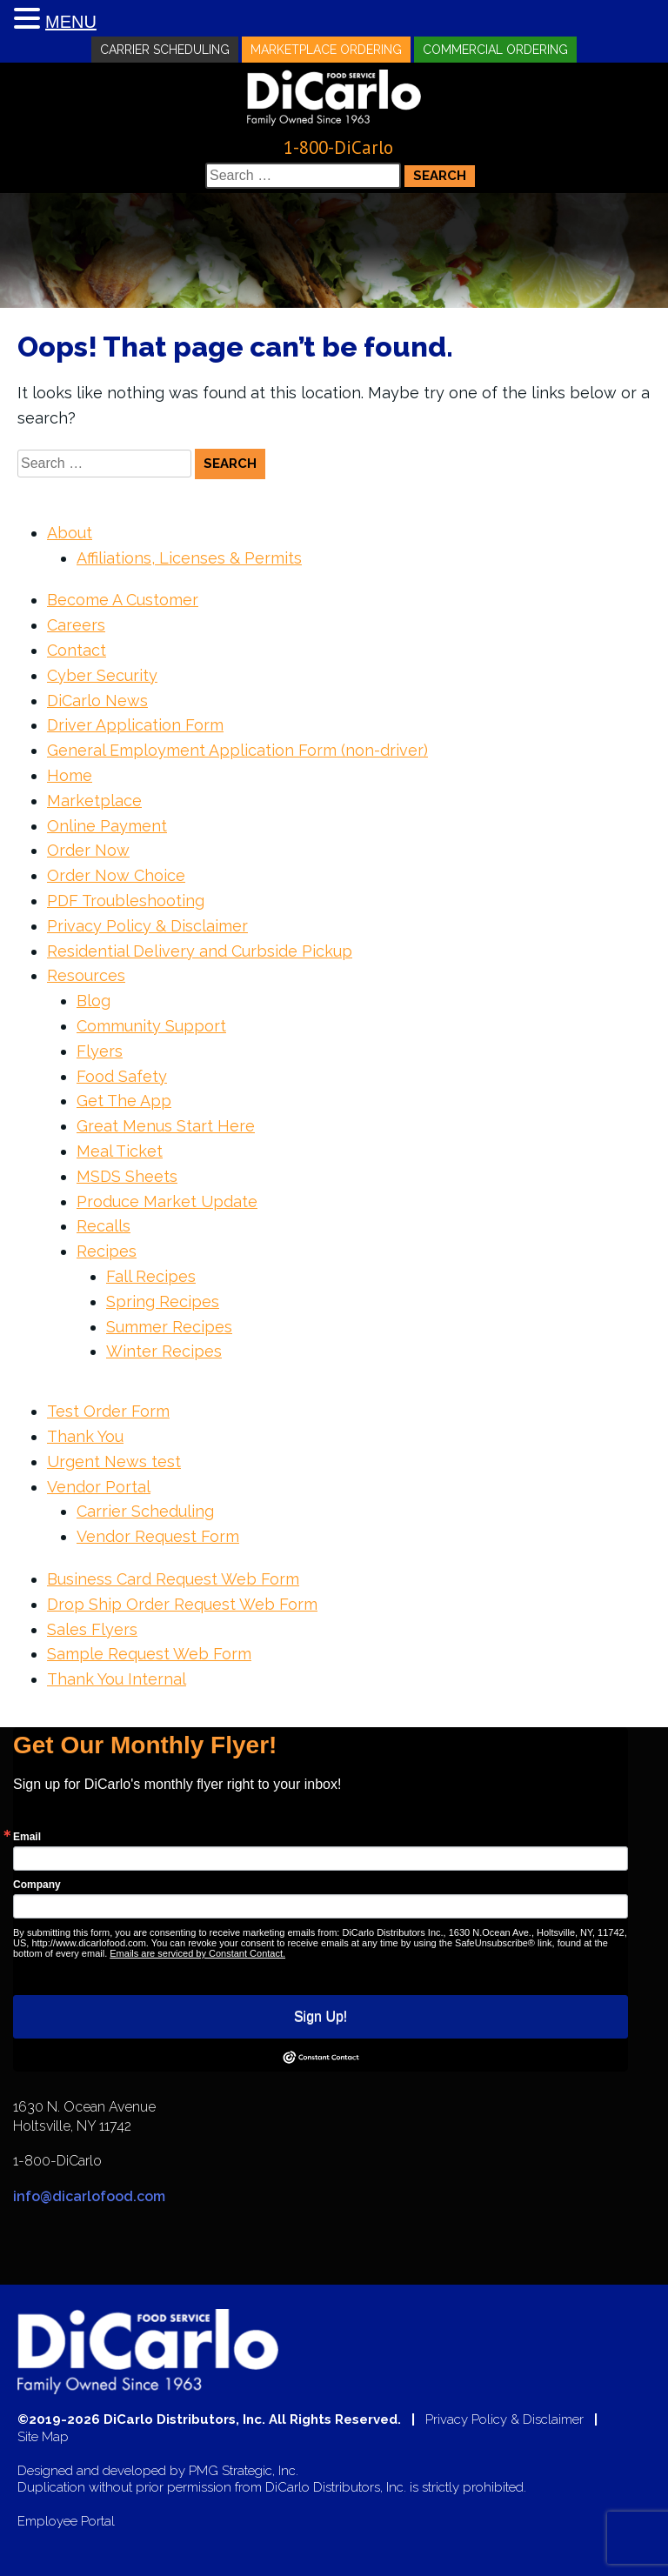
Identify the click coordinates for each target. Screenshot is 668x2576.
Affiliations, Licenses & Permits (189, 558)
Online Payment (107, 826)
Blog (93, 1000)
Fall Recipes (151, 1276)
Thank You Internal (116, 1679)
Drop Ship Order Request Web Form (182, 1604)
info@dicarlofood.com (89, 2196)
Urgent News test (114, 1461)
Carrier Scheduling (165, 50)
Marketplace (94, 800)
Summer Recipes (169, 1327)
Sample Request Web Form (149, 1654)
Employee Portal (66, 2521)
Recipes (107, 1251)
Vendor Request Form (158, 1536)
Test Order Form (108, 1411)
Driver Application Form (135, 725)
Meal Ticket (120, 1151)
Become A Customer (122, 600)
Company (37, 1884)
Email (27, 1837)
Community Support (151, 1026)
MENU (71, 21)
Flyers (100, 1051)
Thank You (85, 1436)
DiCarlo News (97, 700)
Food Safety (122, 1076)
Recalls (103, 1226)
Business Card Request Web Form (173, 1579)
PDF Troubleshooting (125, 900)
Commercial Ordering (495, 50)
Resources (86, 975)
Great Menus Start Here (166, 1126)
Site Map (43, 2437)
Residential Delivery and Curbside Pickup (199, 951)
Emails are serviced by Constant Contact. (197, 1953)
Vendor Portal (98, 1487)
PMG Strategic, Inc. (243, 2471)
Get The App (124, 1100)
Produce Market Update (167, 1201)
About (69, 533)
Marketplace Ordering (326, 50)
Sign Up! (320, 2016)
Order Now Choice (116, 875)
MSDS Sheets (127, 1176)
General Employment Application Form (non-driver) (237, 750)
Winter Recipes (164, 1351)
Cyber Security (102, 675)
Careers (76, 625)
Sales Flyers (92, 1629)
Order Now (88, 850)
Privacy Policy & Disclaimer (147, 926)
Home (69, 775)
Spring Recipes (162, 1301)
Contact (76, 650)
